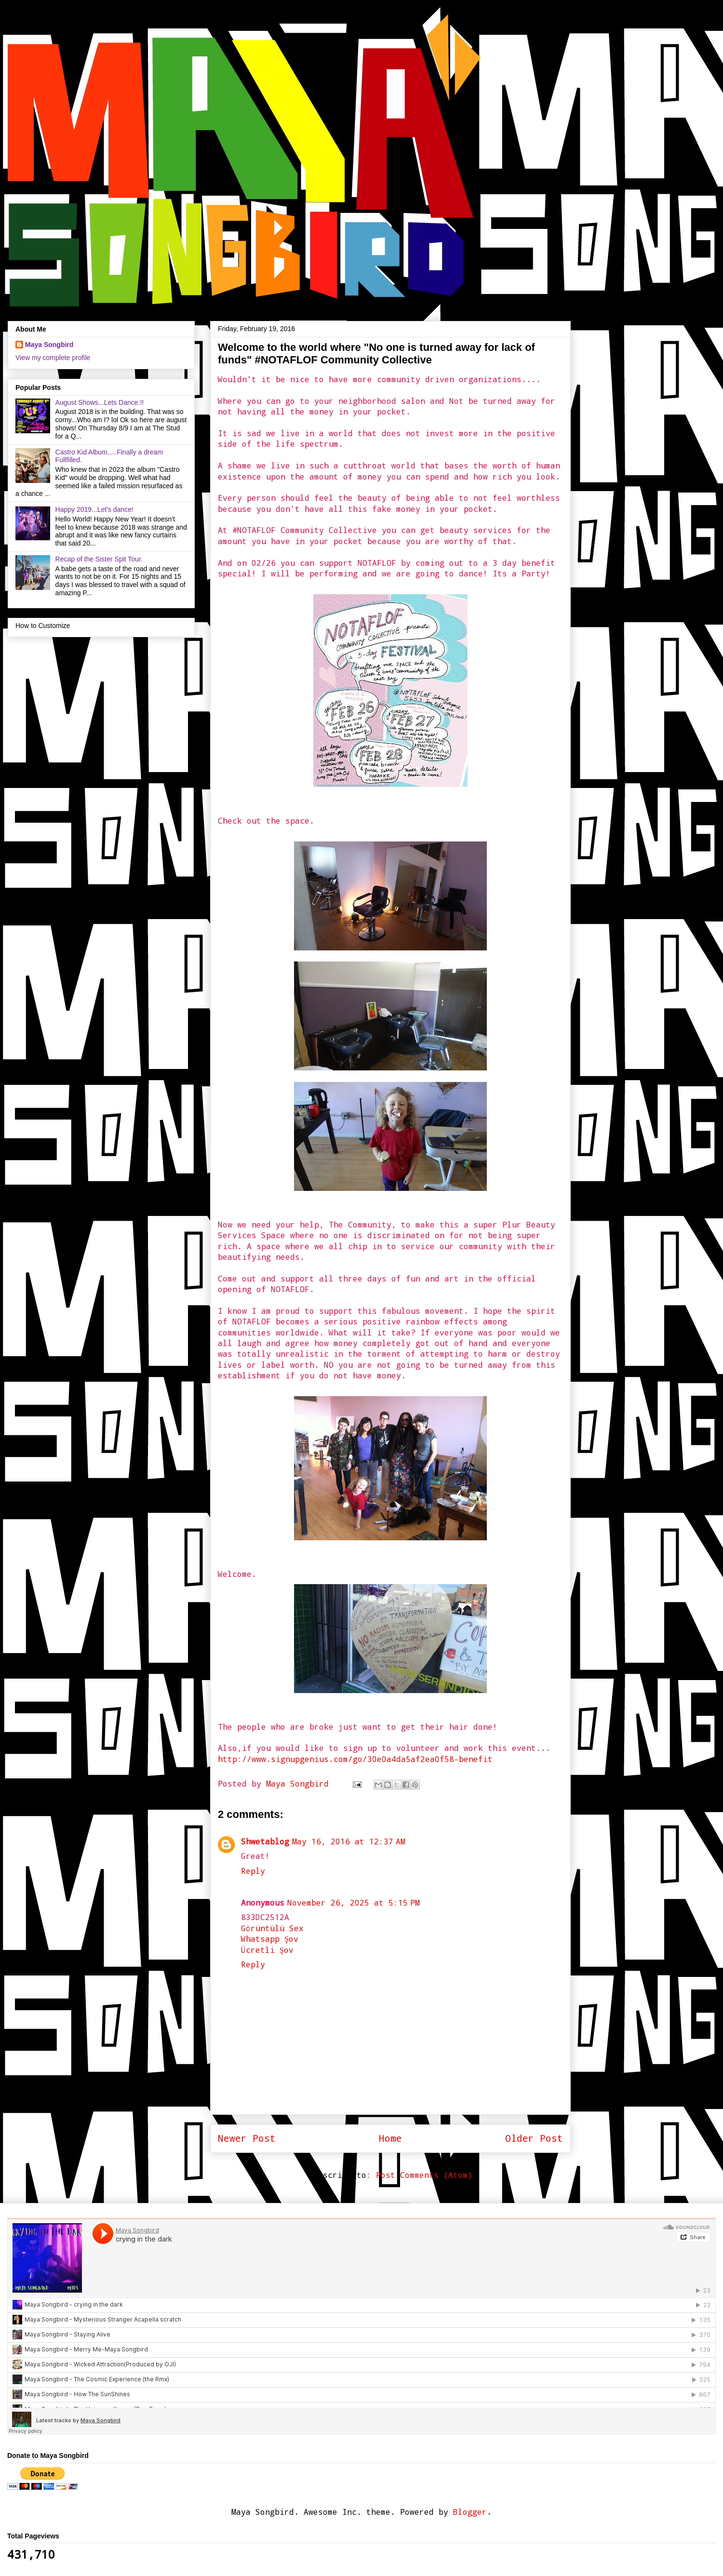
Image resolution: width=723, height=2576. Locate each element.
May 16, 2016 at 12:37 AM (348, 1841)
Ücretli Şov (267, 1950)
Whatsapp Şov (269, 1939)
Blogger (470, 2512)
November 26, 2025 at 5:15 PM (353, 1902)
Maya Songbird (300, 1783)
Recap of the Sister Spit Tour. (99, 559)
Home (390, 2138)
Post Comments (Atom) (424, 2175)
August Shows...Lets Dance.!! (99, 402)
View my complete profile (52, 357)
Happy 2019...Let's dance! (94, 509)
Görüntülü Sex (272, 1928)
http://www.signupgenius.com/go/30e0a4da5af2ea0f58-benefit (355, 1759)
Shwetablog (265, 1841)
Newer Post (247, 2138)
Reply (253, 1871)
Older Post (534, 2138)
